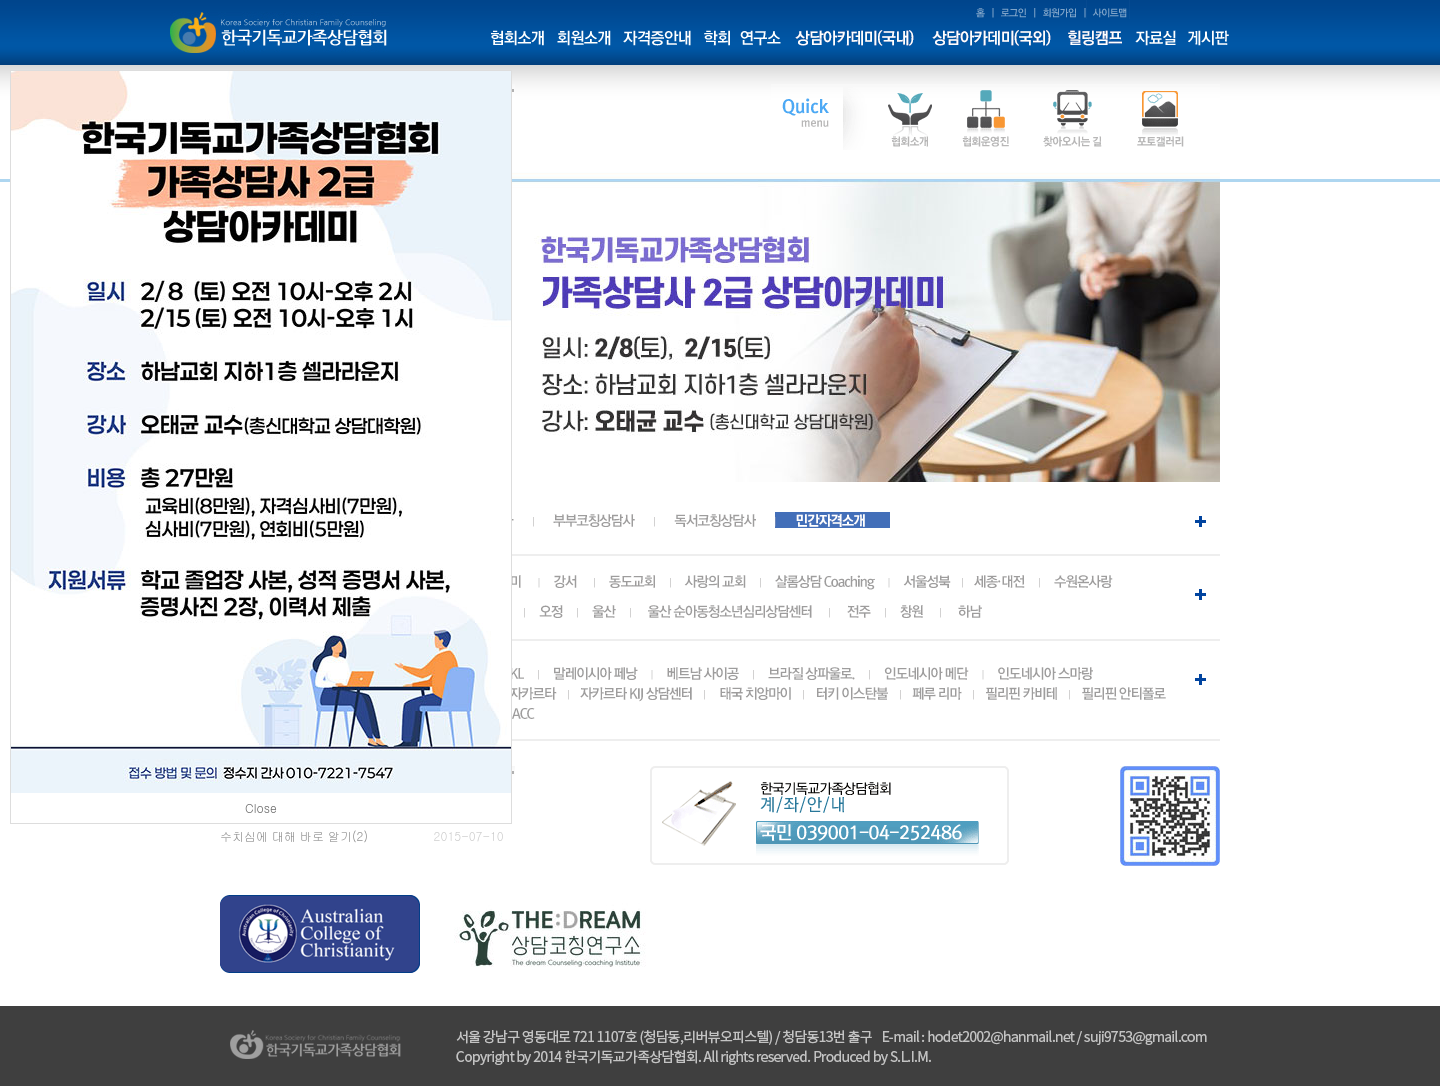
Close (261, 807)
